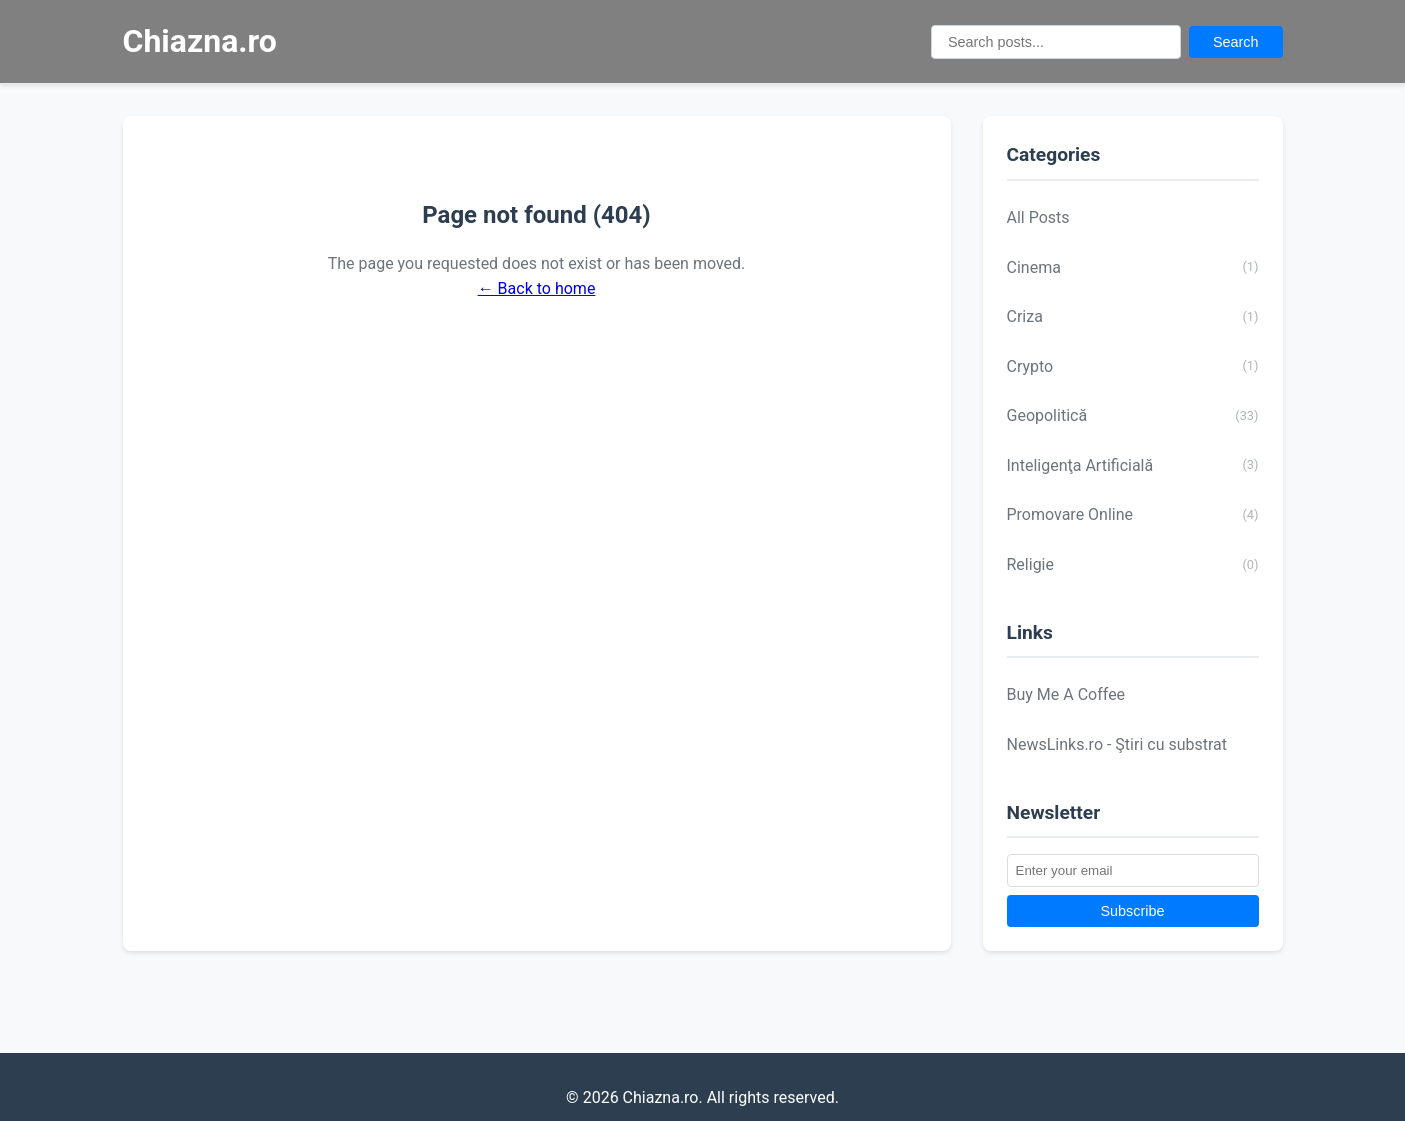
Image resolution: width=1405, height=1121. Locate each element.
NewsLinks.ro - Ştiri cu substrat (1117, 744)
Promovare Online (1133, 515)
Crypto (1133, 366)
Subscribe (1133, 911)
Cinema (1133, 267)
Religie (1133, 565)
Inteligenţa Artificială (1133, 465)
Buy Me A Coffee (1066, 694)
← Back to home (537, 288)
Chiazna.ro (200, 41)
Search (1236, 42)
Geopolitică (1133, 416)
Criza (1133, 317)
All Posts (1038, 217)
